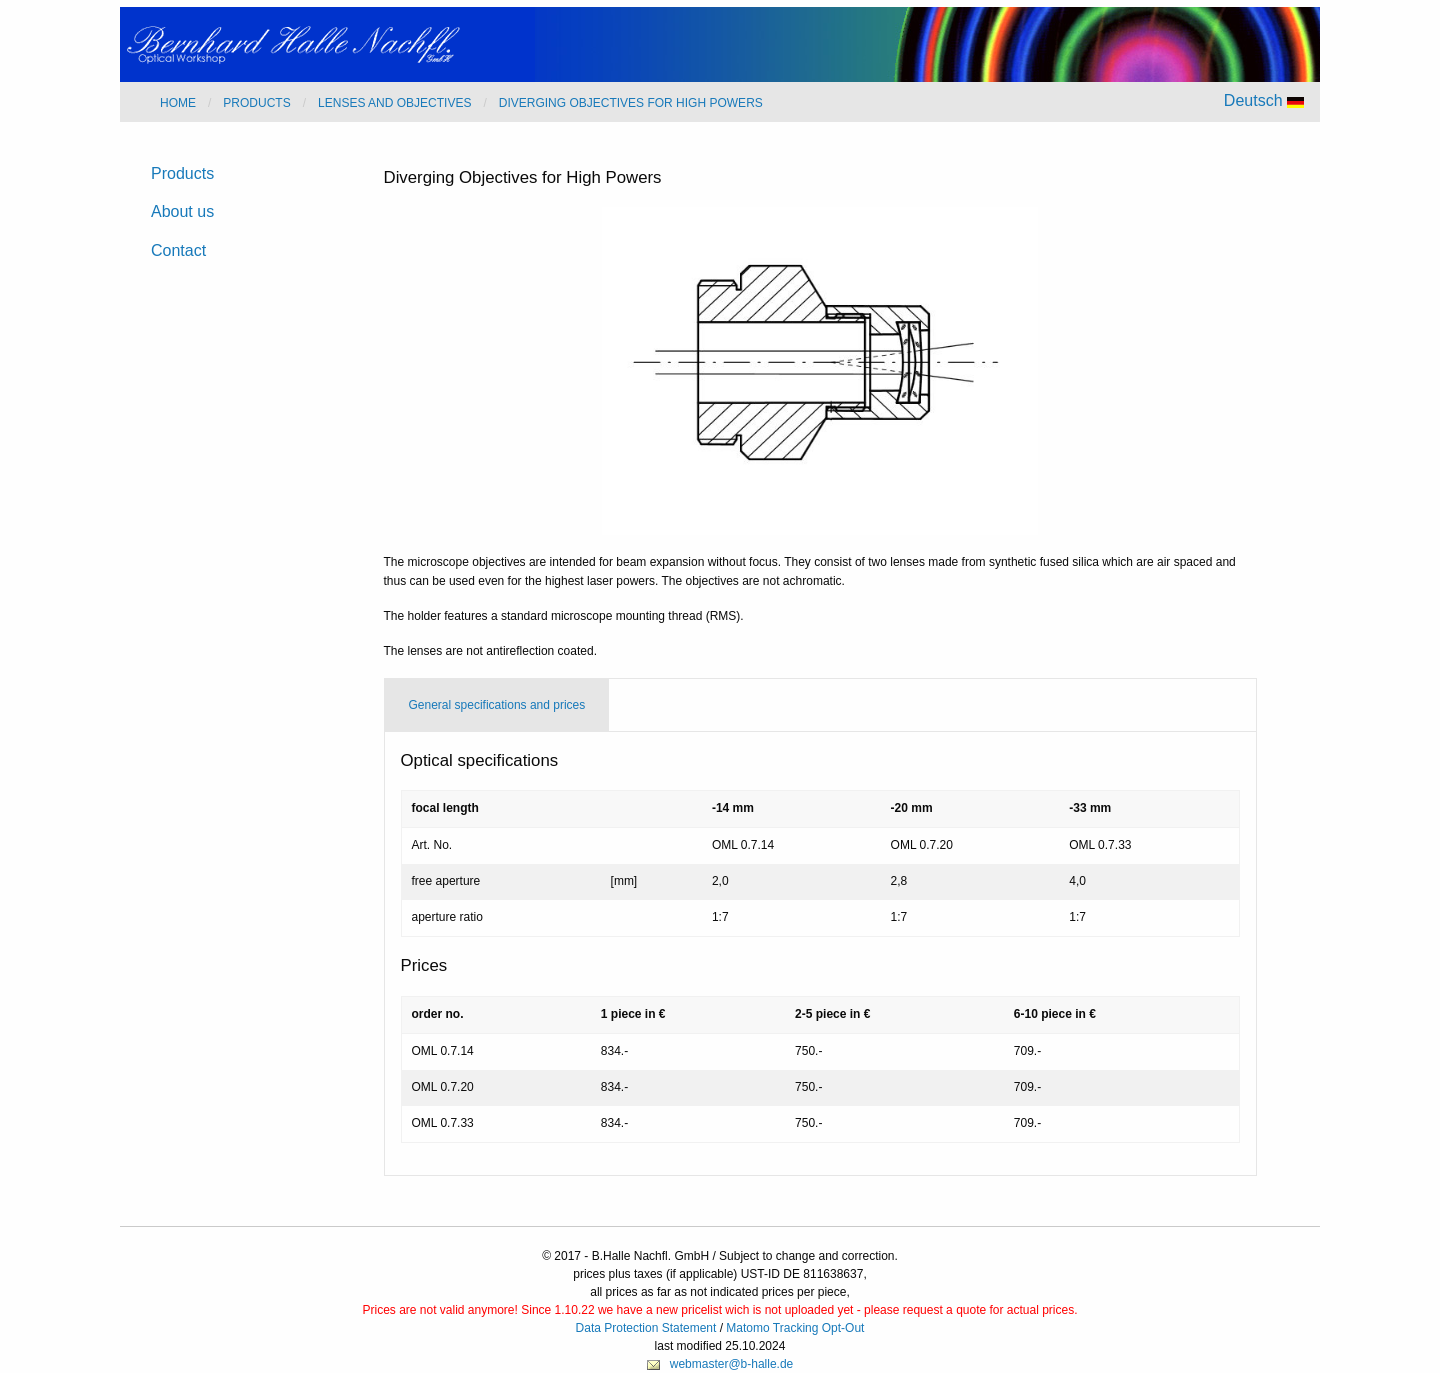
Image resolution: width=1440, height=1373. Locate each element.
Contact (178, 250)
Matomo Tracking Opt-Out (795, 1328)
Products (182, 173)
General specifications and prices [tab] (497, 705)
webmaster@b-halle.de (732, 1364)
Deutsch (1264, 100)
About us (182, 211)
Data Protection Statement (646, 1328)
